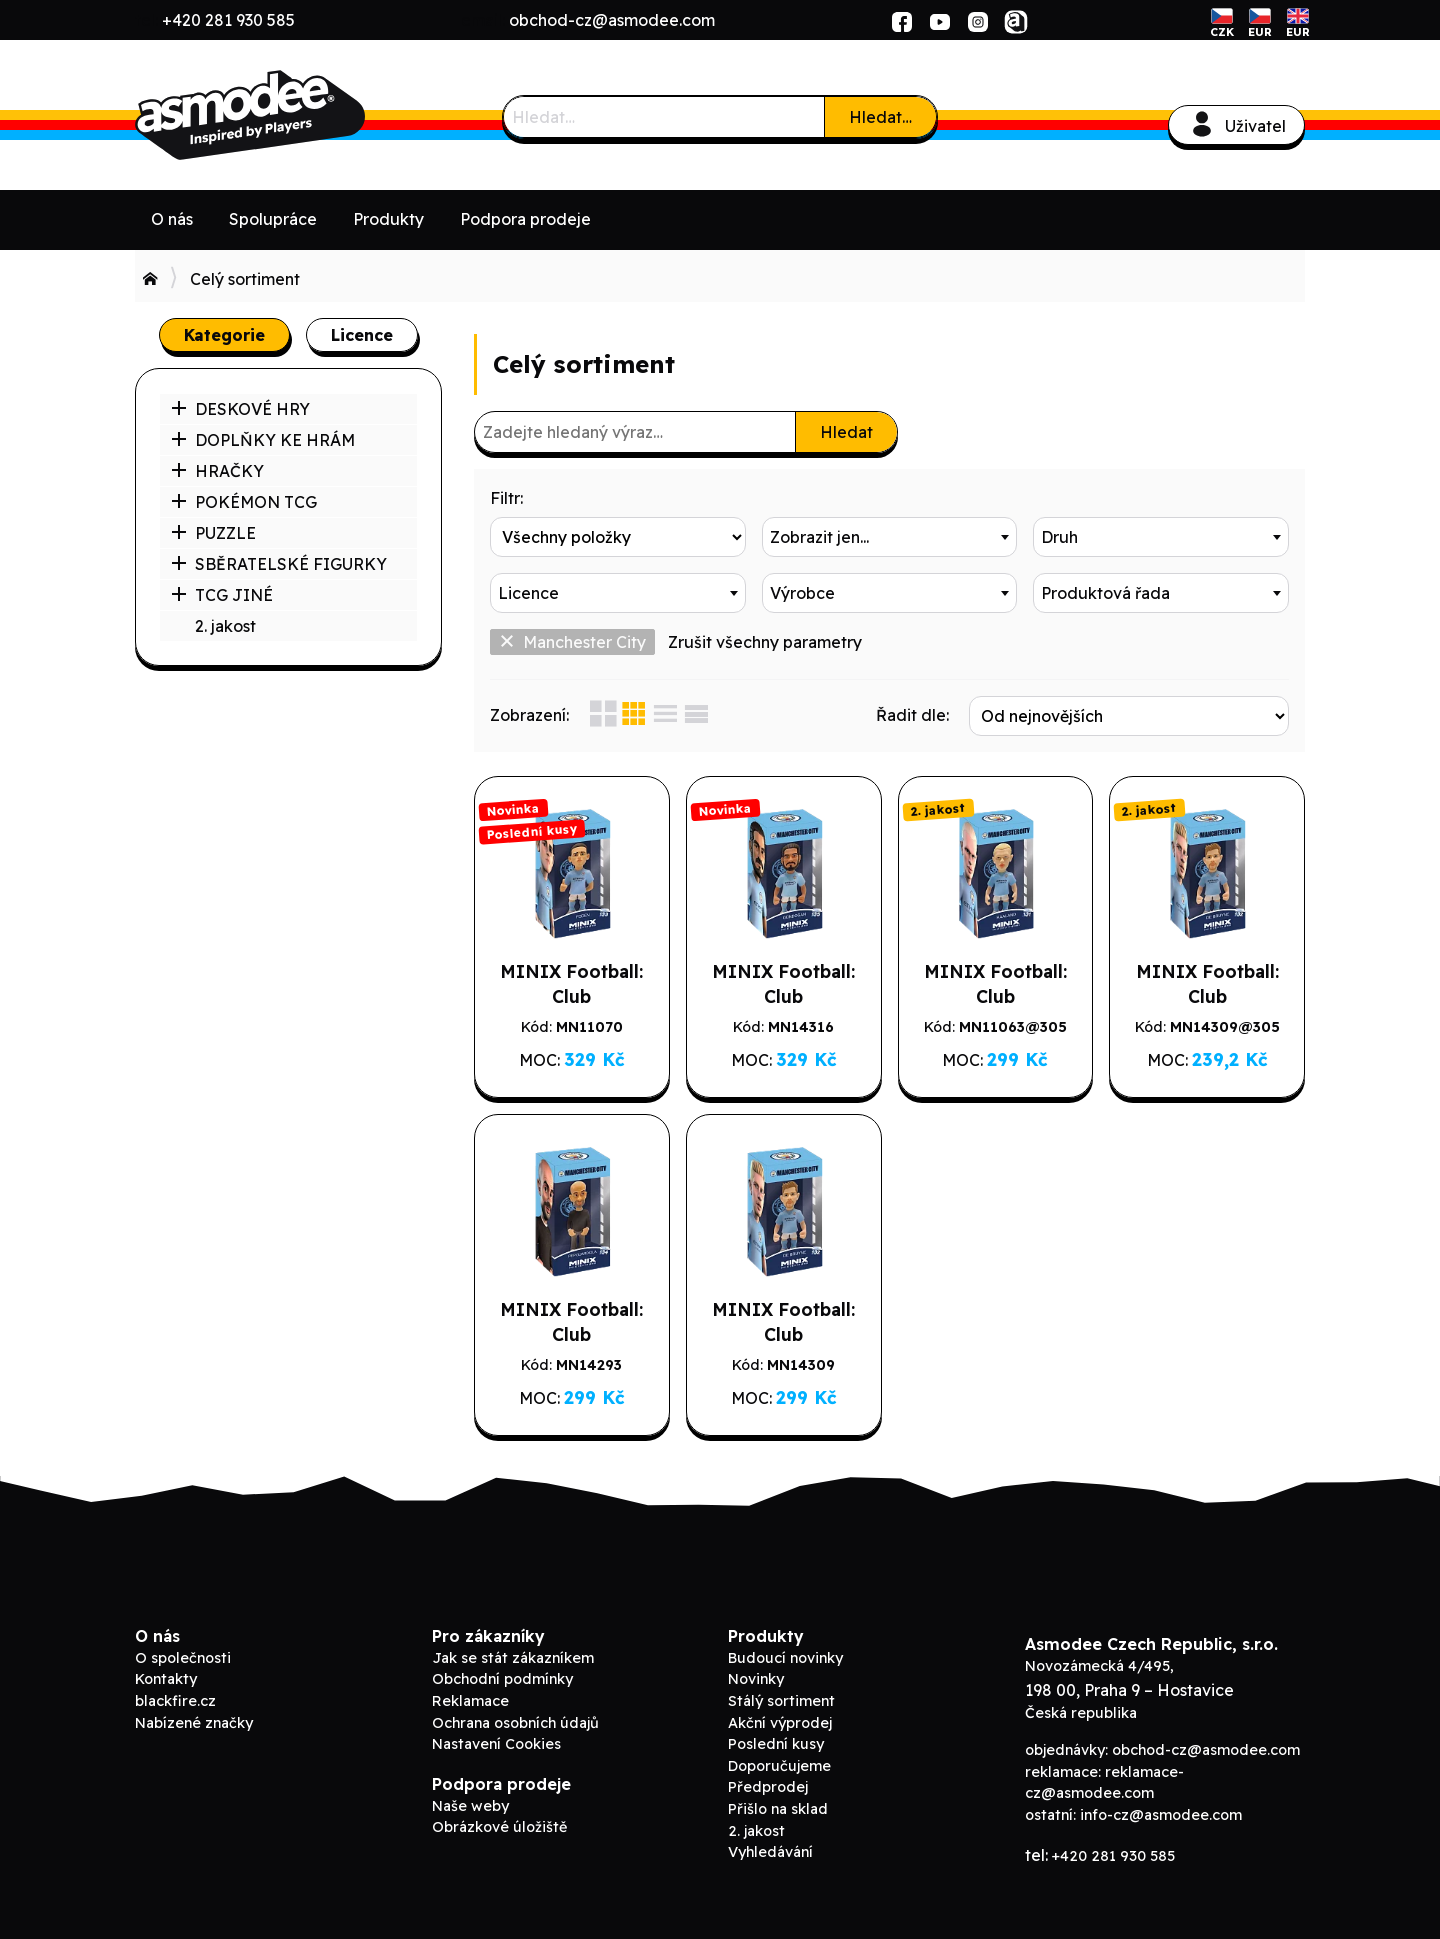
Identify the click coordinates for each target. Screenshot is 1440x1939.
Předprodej (768, 1787)
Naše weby (470, 1806)
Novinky (756, 1679)
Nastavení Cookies (496, 1744)
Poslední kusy (776, 1744)
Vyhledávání (770, 1852)
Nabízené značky (194, 1723)
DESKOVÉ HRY (240, 409)
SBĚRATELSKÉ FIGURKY (279, 564)
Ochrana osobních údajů (515, 1723)
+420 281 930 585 (228, 20)
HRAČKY (217, 471)
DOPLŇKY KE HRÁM (263, 440)
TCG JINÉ (222, 595)
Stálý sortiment (781, 1701)
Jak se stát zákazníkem (513, 1658)
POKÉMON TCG (244, 502)
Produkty (388, 219)
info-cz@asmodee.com (1161, 1815)
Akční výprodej (780, 1723)
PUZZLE (213, 533)
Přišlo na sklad (778, 1809)
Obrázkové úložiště (499, 1827)
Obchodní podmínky (502, 1679)
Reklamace (470, 1701)
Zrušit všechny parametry (765, 642)
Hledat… (880, 117)
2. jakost (225, 626)
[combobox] (890, 537)
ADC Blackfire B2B (285, 115)
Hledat (846, 432)
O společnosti (183, 1658)
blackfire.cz (175, 1701)
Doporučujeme (779, 1766)
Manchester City (572, 642)
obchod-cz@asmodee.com (612, 20)
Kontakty (166, 1679)
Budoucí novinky (785, 1658)
